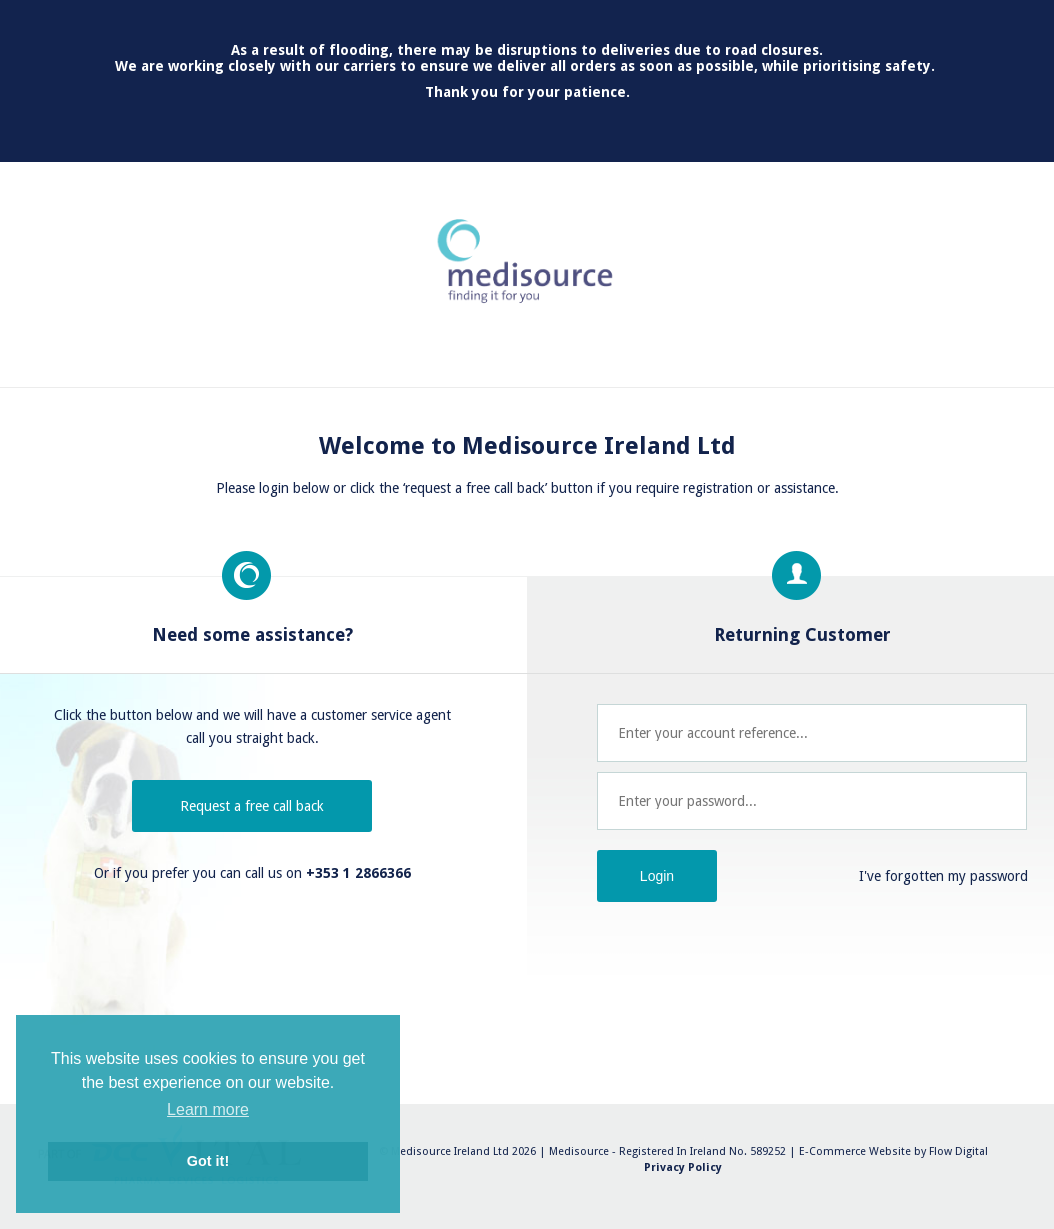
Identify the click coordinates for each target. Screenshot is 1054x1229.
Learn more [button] (208, 1109)
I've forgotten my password (943, 876)
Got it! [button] (208, 1161)
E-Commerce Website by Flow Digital (893, 1151)
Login (657, 876)
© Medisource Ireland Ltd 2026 (457, 1151)
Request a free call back (252, 806)
